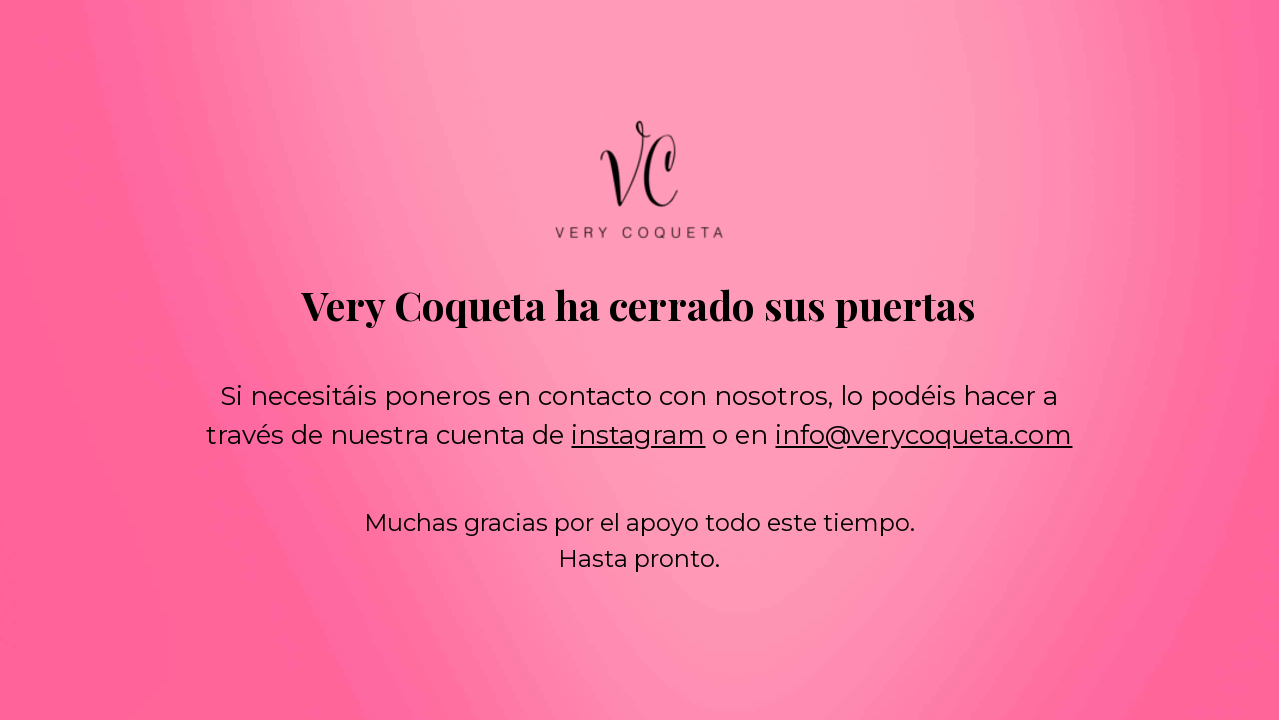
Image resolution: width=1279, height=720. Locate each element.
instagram (638, 435)
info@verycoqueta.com (923, 435)
